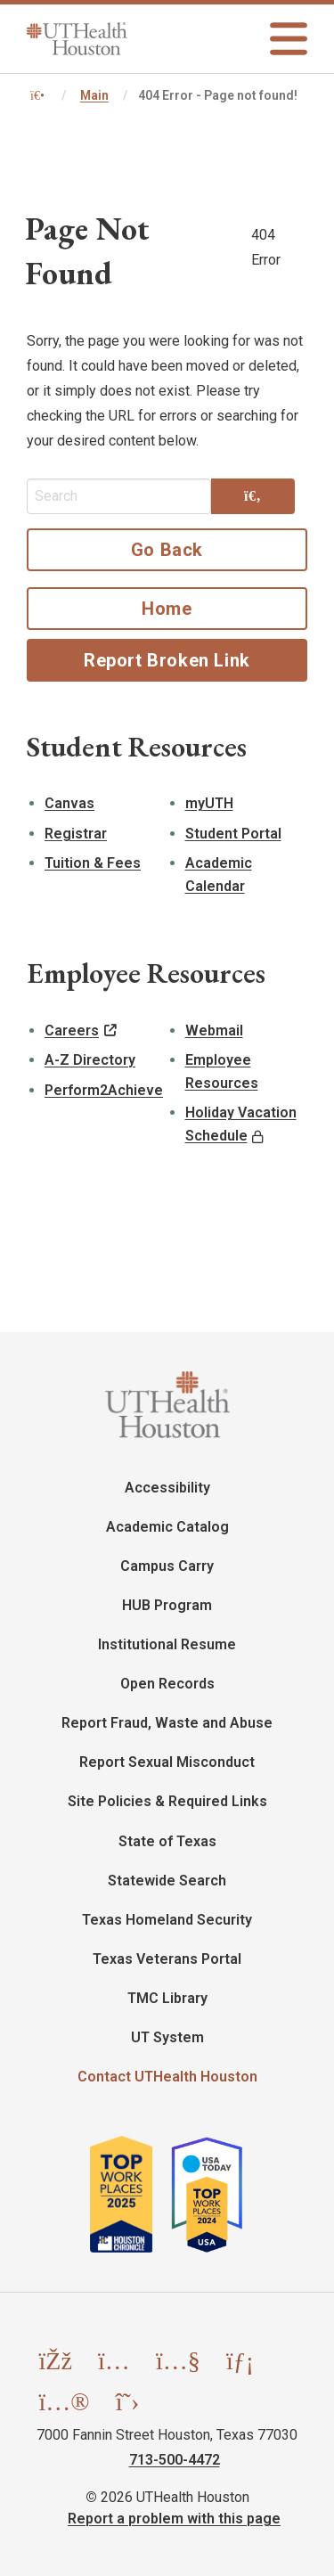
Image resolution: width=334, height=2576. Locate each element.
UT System (167, 2037)
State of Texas (167, 1841)
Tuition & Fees (93, 863)
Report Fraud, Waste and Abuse (167, 1722)
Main (94, 95)
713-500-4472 (174, 2459)
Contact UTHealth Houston (167, 2076)
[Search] (253, 496)
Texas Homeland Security (167, 1919)
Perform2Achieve (104, 1090)
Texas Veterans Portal (167, 1958)
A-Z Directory (90, 1059)
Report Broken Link (167, 660)
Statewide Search (167, 1880)
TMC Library (167, 1998)
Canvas (69, 803)
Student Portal (233, 833)
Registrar (76, 833)
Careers (72, 1030)
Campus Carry (167, 1566)
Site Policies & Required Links (167, 1801)
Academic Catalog (167, 1526)
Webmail (214, 1030)
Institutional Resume (167, 1644)
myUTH (209, 803)
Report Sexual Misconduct (167, 1762)
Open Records (167, 1683)
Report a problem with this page (174, 2518)
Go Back (167, 549)
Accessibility (167, 1487)
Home (166, 608)
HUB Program (167, 1605)
